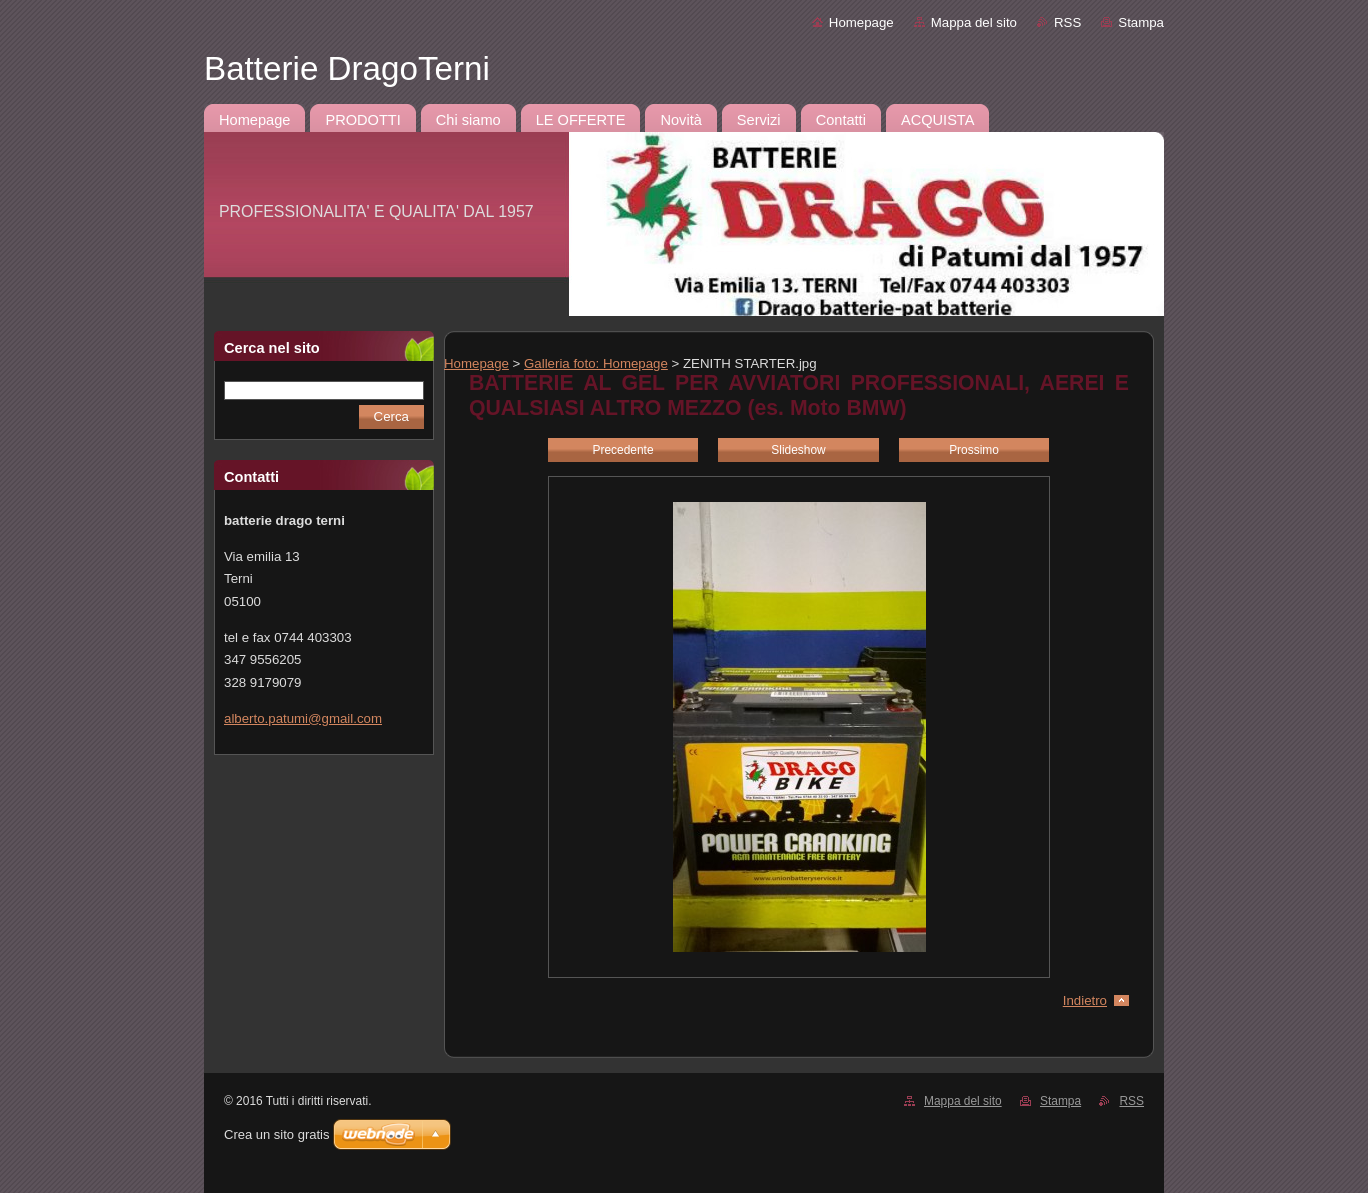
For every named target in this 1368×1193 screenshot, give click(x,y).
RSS (1067, 22)
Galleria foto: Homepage (596, 363)
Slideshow (798, 450)
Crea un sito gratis (277, 1134)
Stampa (1141, 22)
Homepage (861, 22)
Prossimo (974, 450)
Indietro (1085, 1000)
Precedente (622, 450)
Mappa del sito (974, 22)
